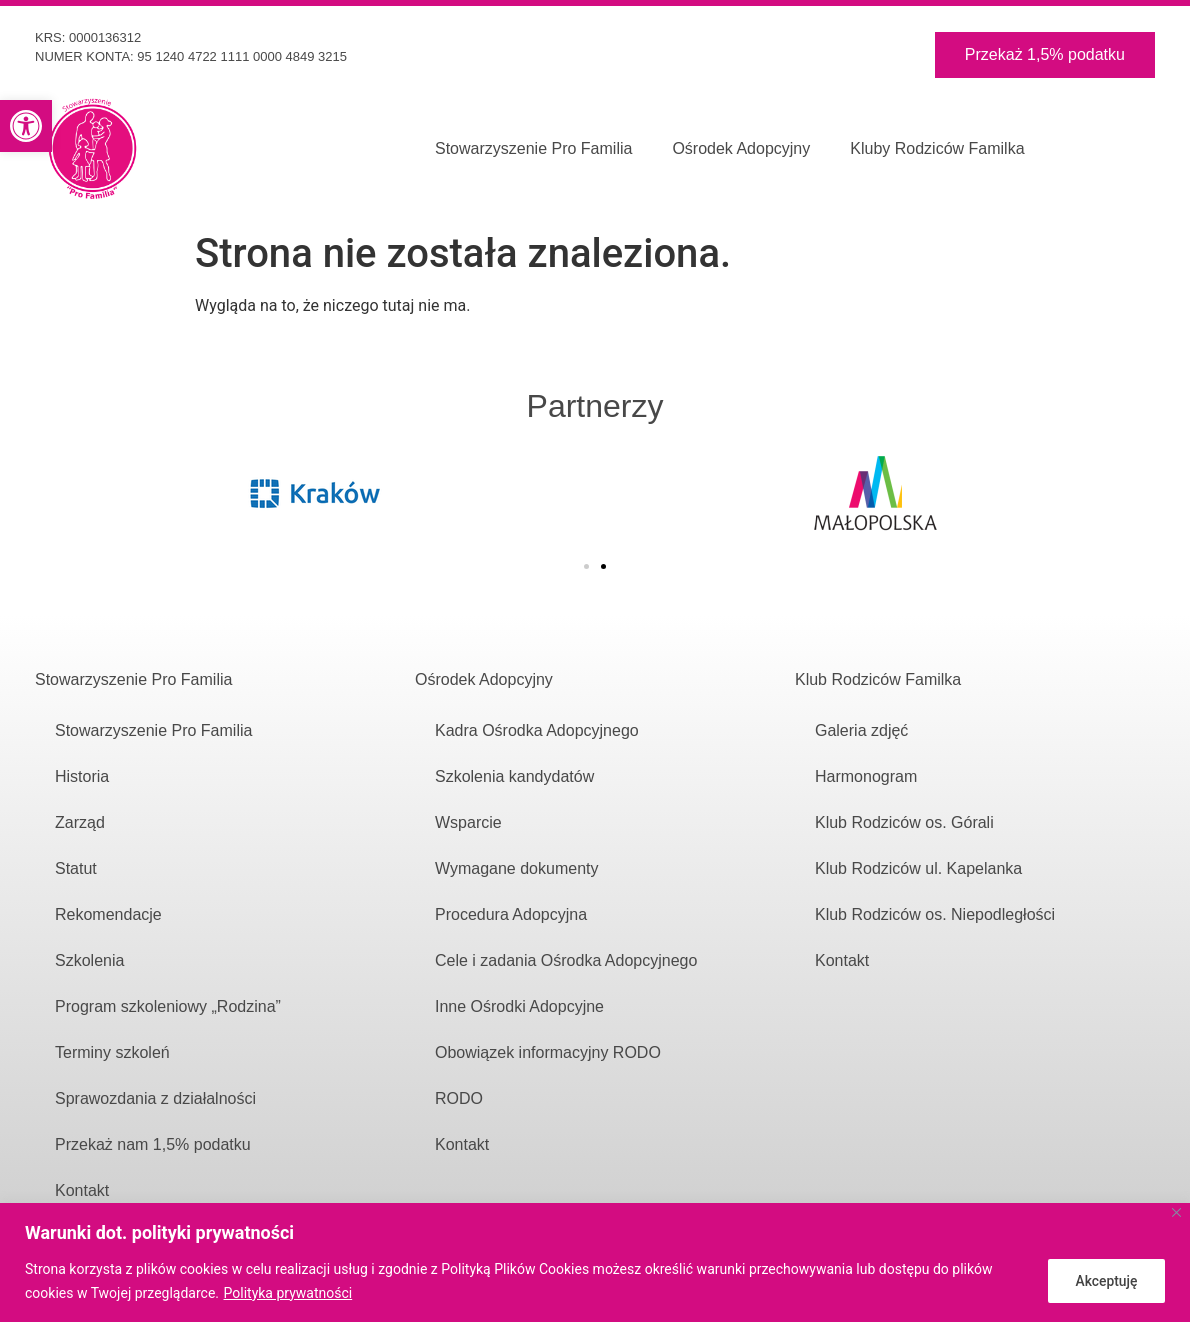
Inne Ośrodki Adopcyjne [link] (519, 1006)
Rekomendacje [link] (108, 914)
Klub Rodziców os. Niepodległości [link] (935, 914)
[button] (586, 566)
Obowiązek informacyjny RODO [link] (548, 1052)
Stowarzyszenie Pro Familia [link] (533, 148)
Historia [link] (82, 776)
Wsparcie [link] (468, 822)
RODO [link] (459, 1098)
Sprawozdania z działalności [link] (155, 1098)
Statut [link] (76, 868)
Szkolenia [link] (89, 960)
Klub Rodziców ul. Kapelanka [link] (918, 868)
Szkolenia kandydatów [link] (514, 776)
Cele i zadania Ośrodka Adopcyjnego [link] (566, 960)
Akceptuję (1104, 1281)
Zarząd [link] (80, 822)
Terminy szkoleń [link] (112, 1052)
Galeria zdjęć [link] (861, 730)
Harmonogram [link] (866, 776)
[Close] (1176, 1212)
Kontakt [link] (82, 1190)
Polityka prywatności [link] (288, 1293)
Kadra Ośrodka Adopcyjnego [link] (537, 730)
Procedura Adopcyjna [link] (511, 914)
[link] (26, 126)
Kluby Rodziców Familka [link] (937, 148)
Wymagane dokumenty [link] (517, 868)
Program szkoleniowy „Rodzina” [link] (168, 1006)
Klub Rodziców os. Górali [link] (904, 822)
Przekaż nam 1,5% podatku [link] (155, 1144)
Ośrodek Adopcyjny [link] (741, 148)
